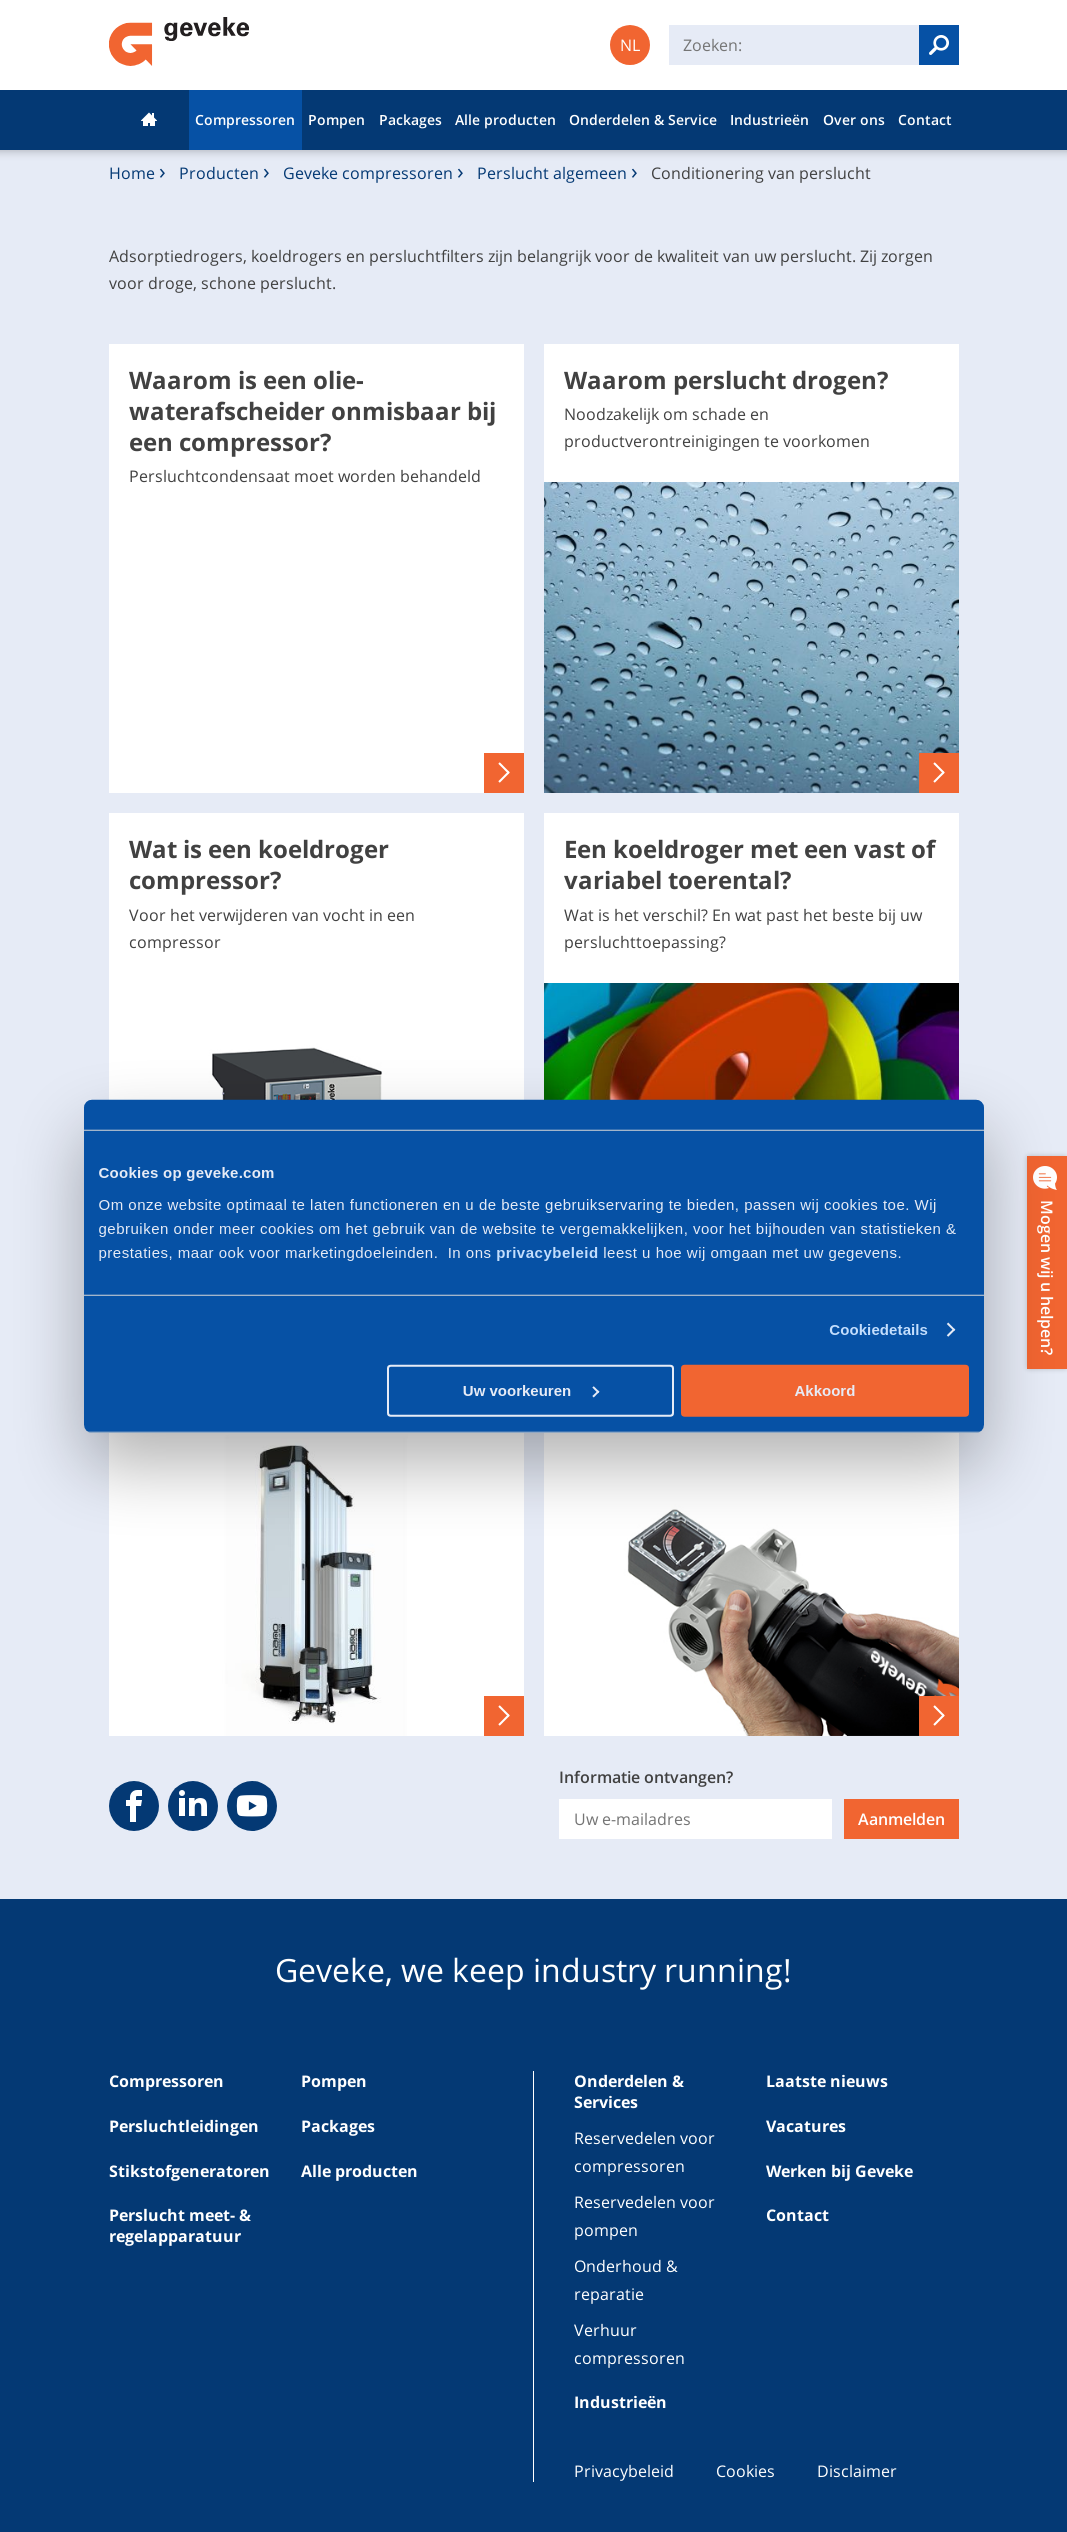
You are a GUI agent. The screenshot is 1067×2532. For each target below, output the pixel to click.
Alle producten (505, 119)
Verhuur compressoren (629, 2343)
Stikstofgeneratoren (189, 2171)
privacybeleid (549, 1251)
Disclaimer (857, 2471)
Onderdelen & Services (629, 2091)
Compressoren (245, 119)
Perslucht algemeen (552, 173)
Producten (219, 173)
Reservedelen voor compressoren (644, 2151)
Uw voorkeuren (531, 1389)
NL (630, 45)
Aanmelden (901, 1819)
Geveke (179, 41)
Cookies (745, 2471)
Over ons (854, 119)
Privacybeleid (624, 2471)
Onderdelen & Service (643, 119)
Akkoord (825, 1389)
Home (149, 120)
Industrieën (769, 119)
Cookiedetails (878, 1329)
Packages (410, 119)
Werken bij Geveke (839, 2171)
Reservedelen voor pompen (644, 2215)
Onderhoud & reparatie (626, 2279)
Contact (925, 119)
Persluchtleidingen (184, 2126)
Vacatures (806, 2126)
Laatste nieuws (827, 2081)
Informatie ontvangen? (646, 1777)
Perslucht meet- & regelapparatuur (180, 2225)
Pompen (336, 119)
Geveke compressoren (368, 173)
